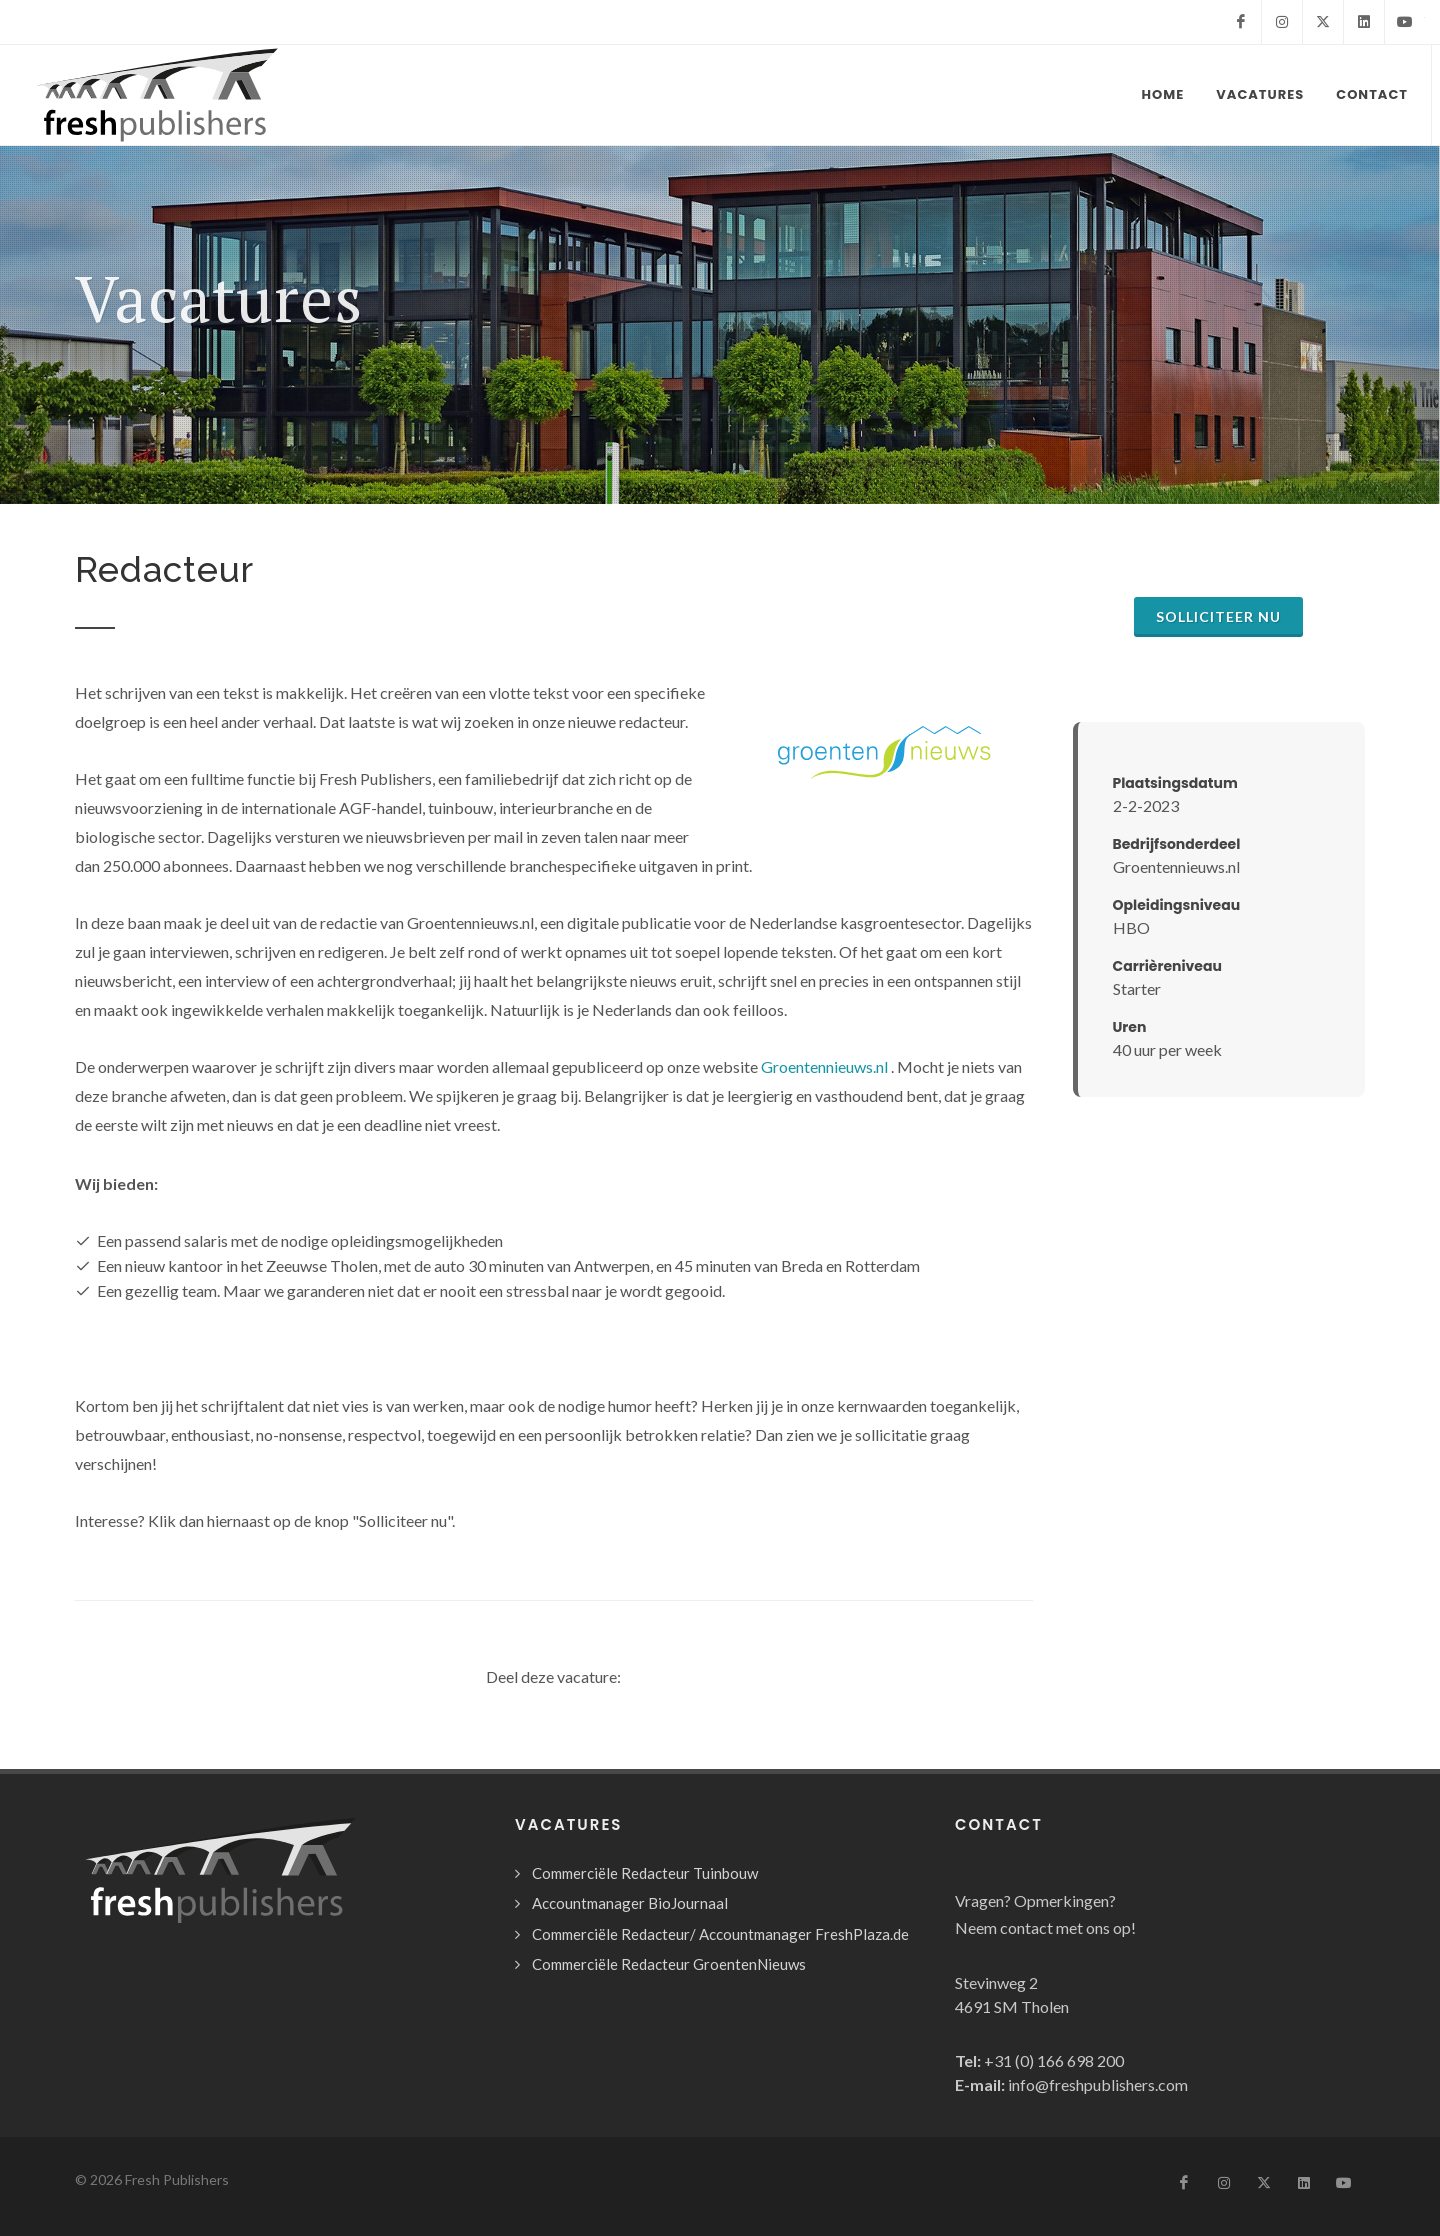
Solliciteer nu (1218, 616)
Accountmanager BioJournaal (630, 1903)
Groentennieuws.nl (824, 1066)
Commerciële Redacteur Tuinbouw (645, 1873)
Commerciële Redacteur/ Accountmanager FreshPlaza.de (720, 1934)
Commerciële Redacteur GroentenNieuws (669, 1964)
